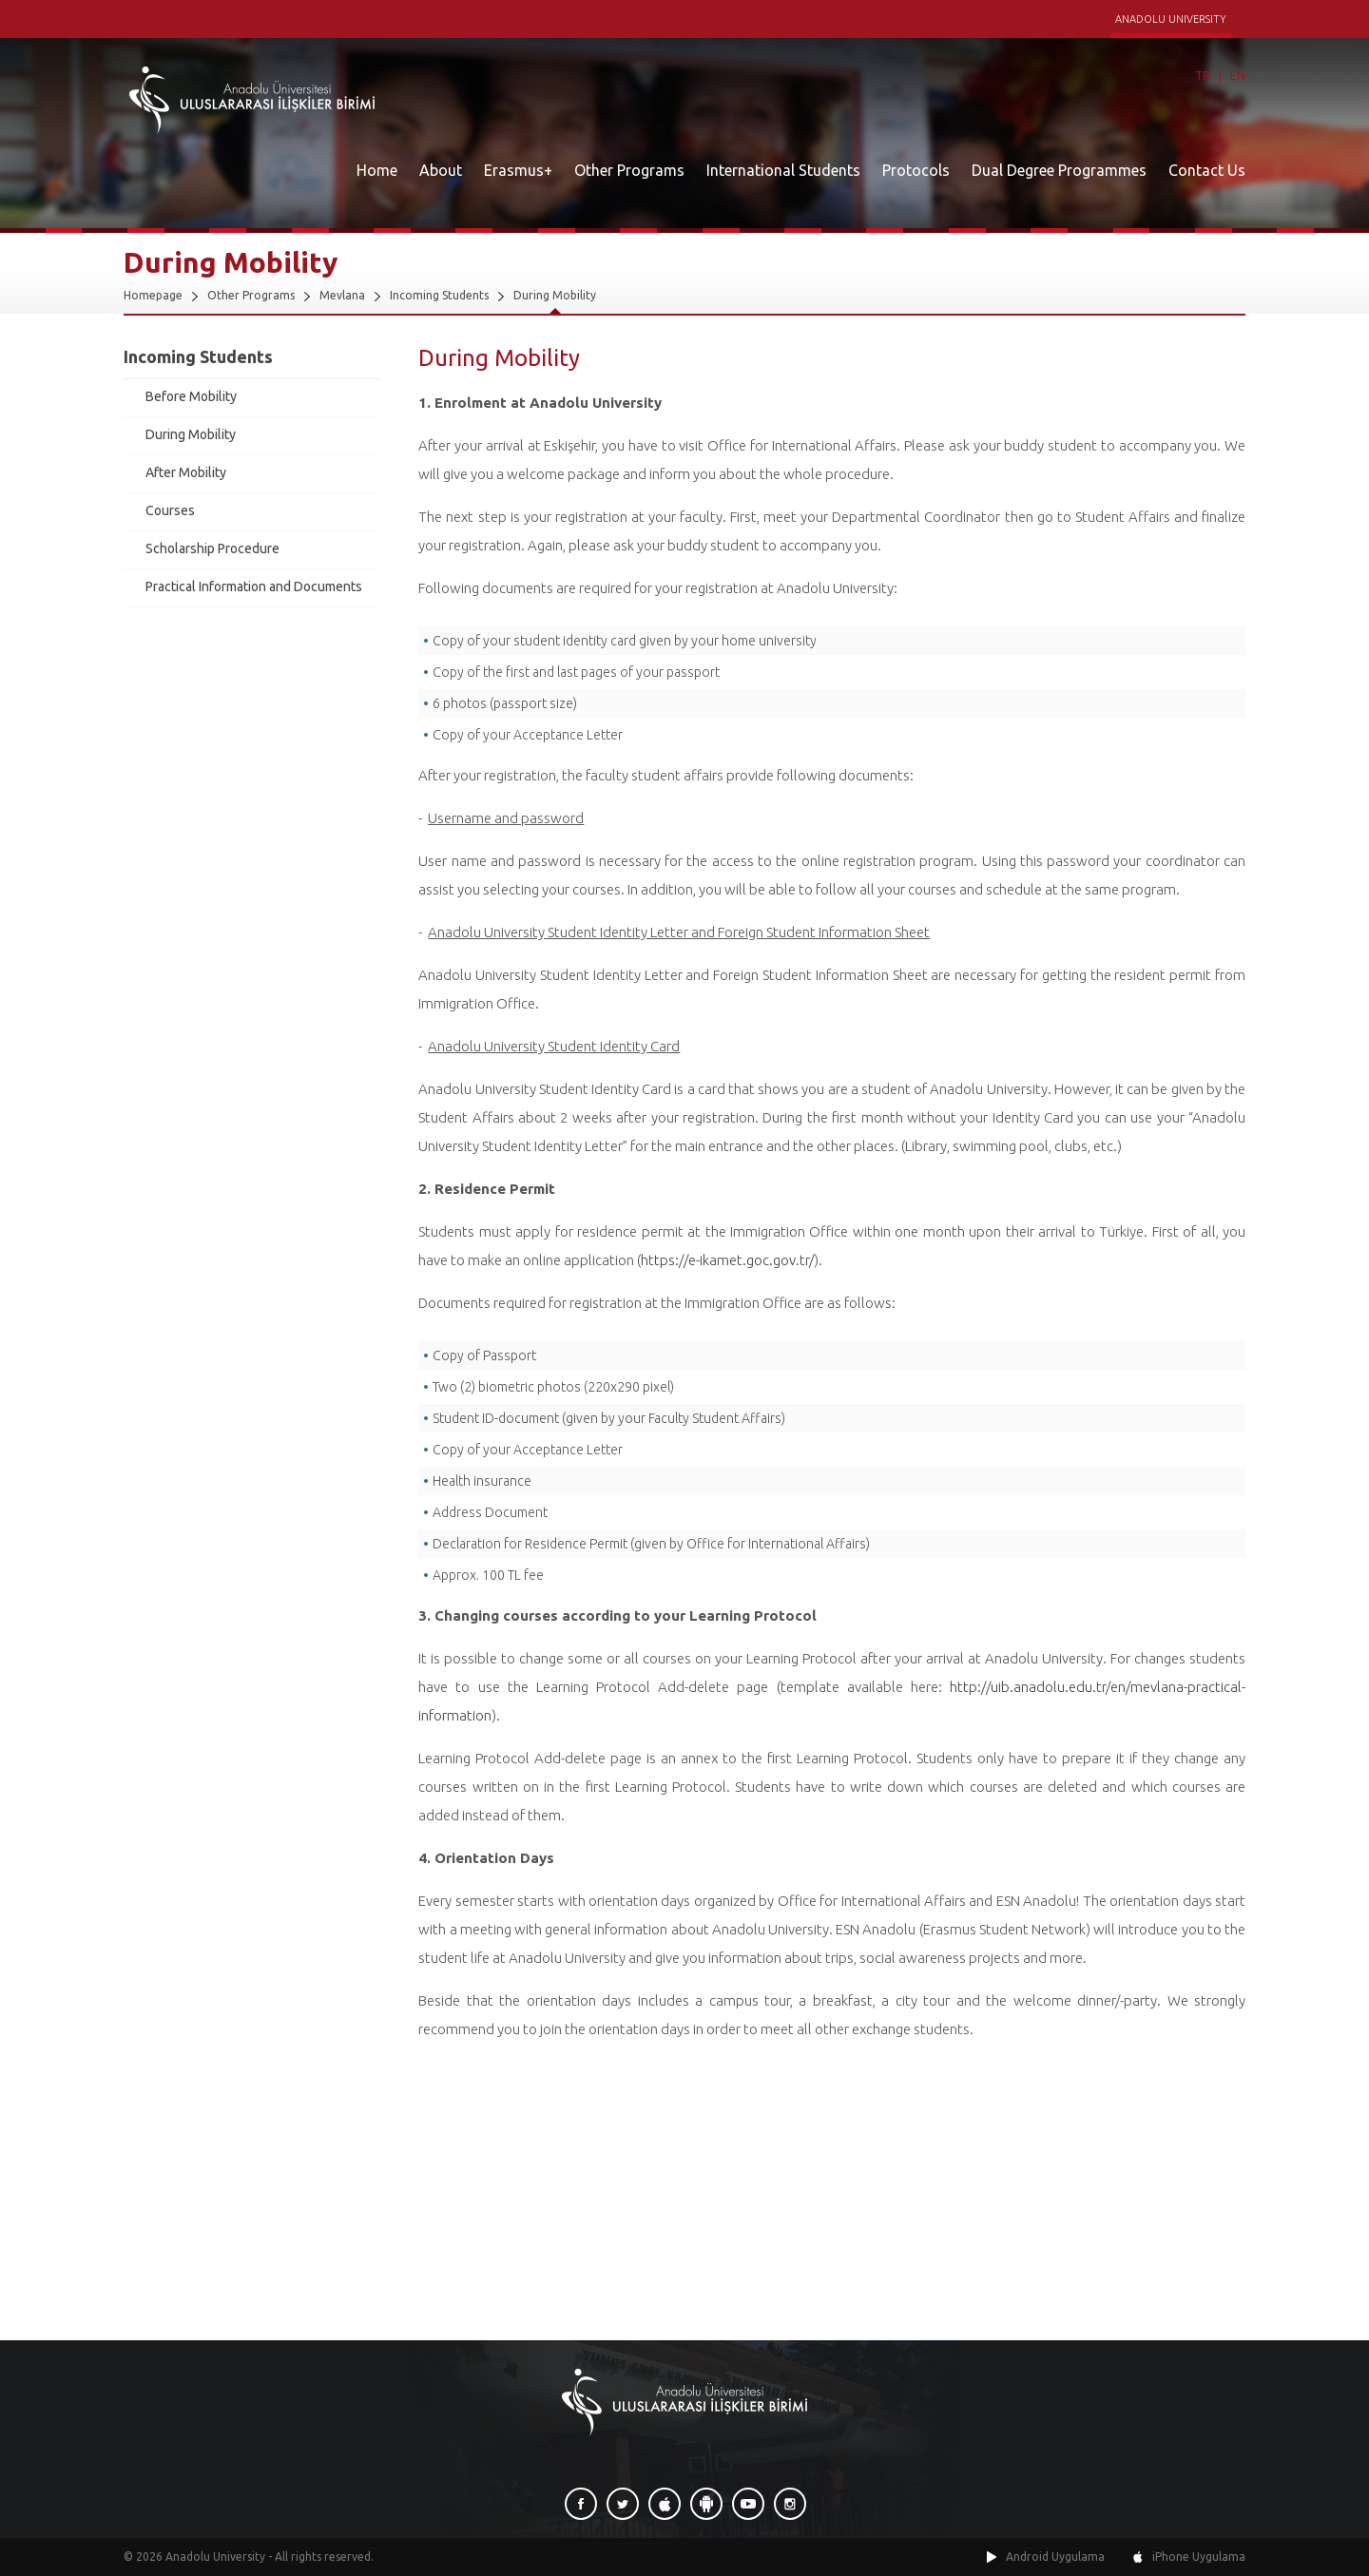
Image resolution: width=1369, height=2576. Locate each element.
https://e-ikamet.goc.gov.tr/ (727, 1260)
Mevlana (342, 295)
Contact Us (1206, 170)
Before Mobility (191, 396)
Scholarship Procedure (212, 548)
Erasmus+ (518, 170)
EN (1237, 75)
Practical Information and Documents (253, 586)
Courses (170, 510)
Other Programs (629, 170)
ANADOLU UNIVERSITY (1170, 19)
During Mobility (554, 295)
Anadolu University (215, 2556)
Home (377, 170)
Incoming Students (439, 295)
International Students (783, 170)
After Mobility (185, 472)
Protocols (916, 170)
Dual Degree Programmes (1059, 170)
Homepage (153, 295)
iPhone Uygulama (1198, 2556)
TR (1202, 75)
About (440, 170)
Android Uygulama (1055, 2556)
